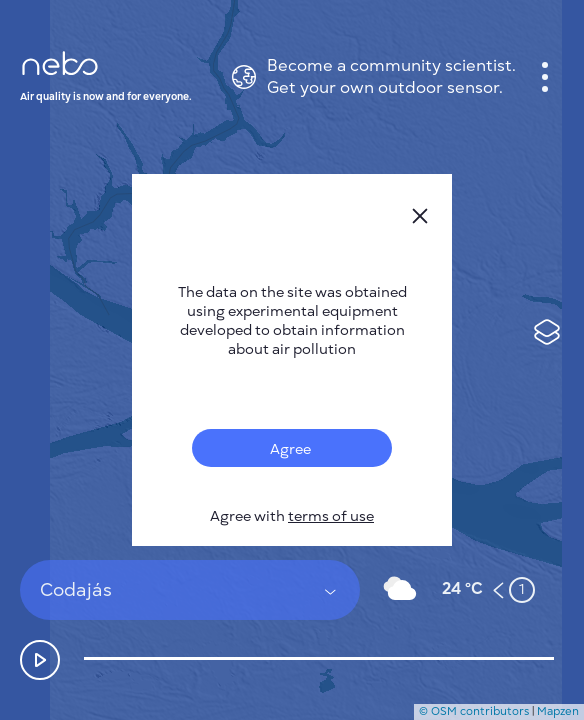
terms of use (331, 516)
